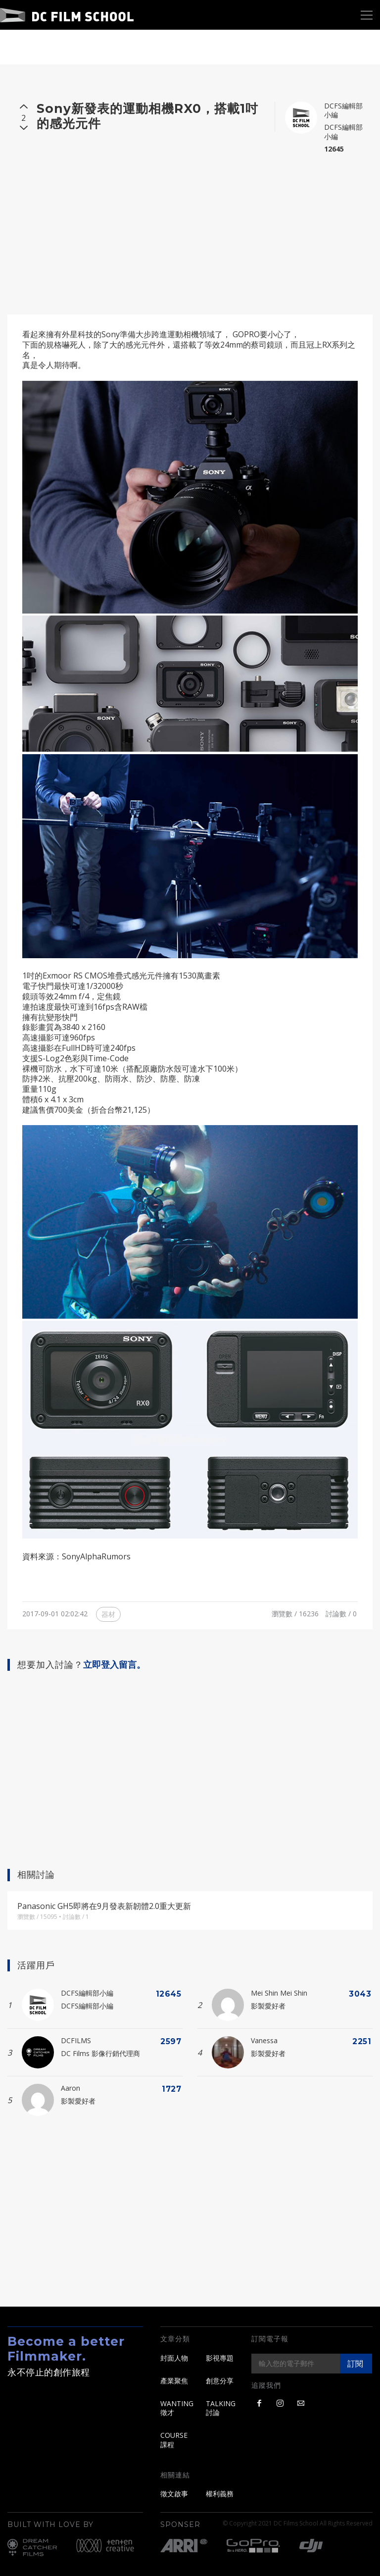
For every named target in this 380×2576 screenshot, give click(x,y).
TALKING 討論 (221, 2408)
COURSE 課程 (174, 2440)
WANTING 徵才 (176, 2408)
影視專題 (220, 2358)
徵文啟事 (174, 2493)
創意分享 (220, 2380)
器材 (108, 1614)
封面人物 (174, 2358)
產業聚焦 (174, 2380)
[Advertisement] (190, 230)
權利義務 (220, 2493)
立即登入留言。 (114, 1664)
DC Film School (67, 15)
